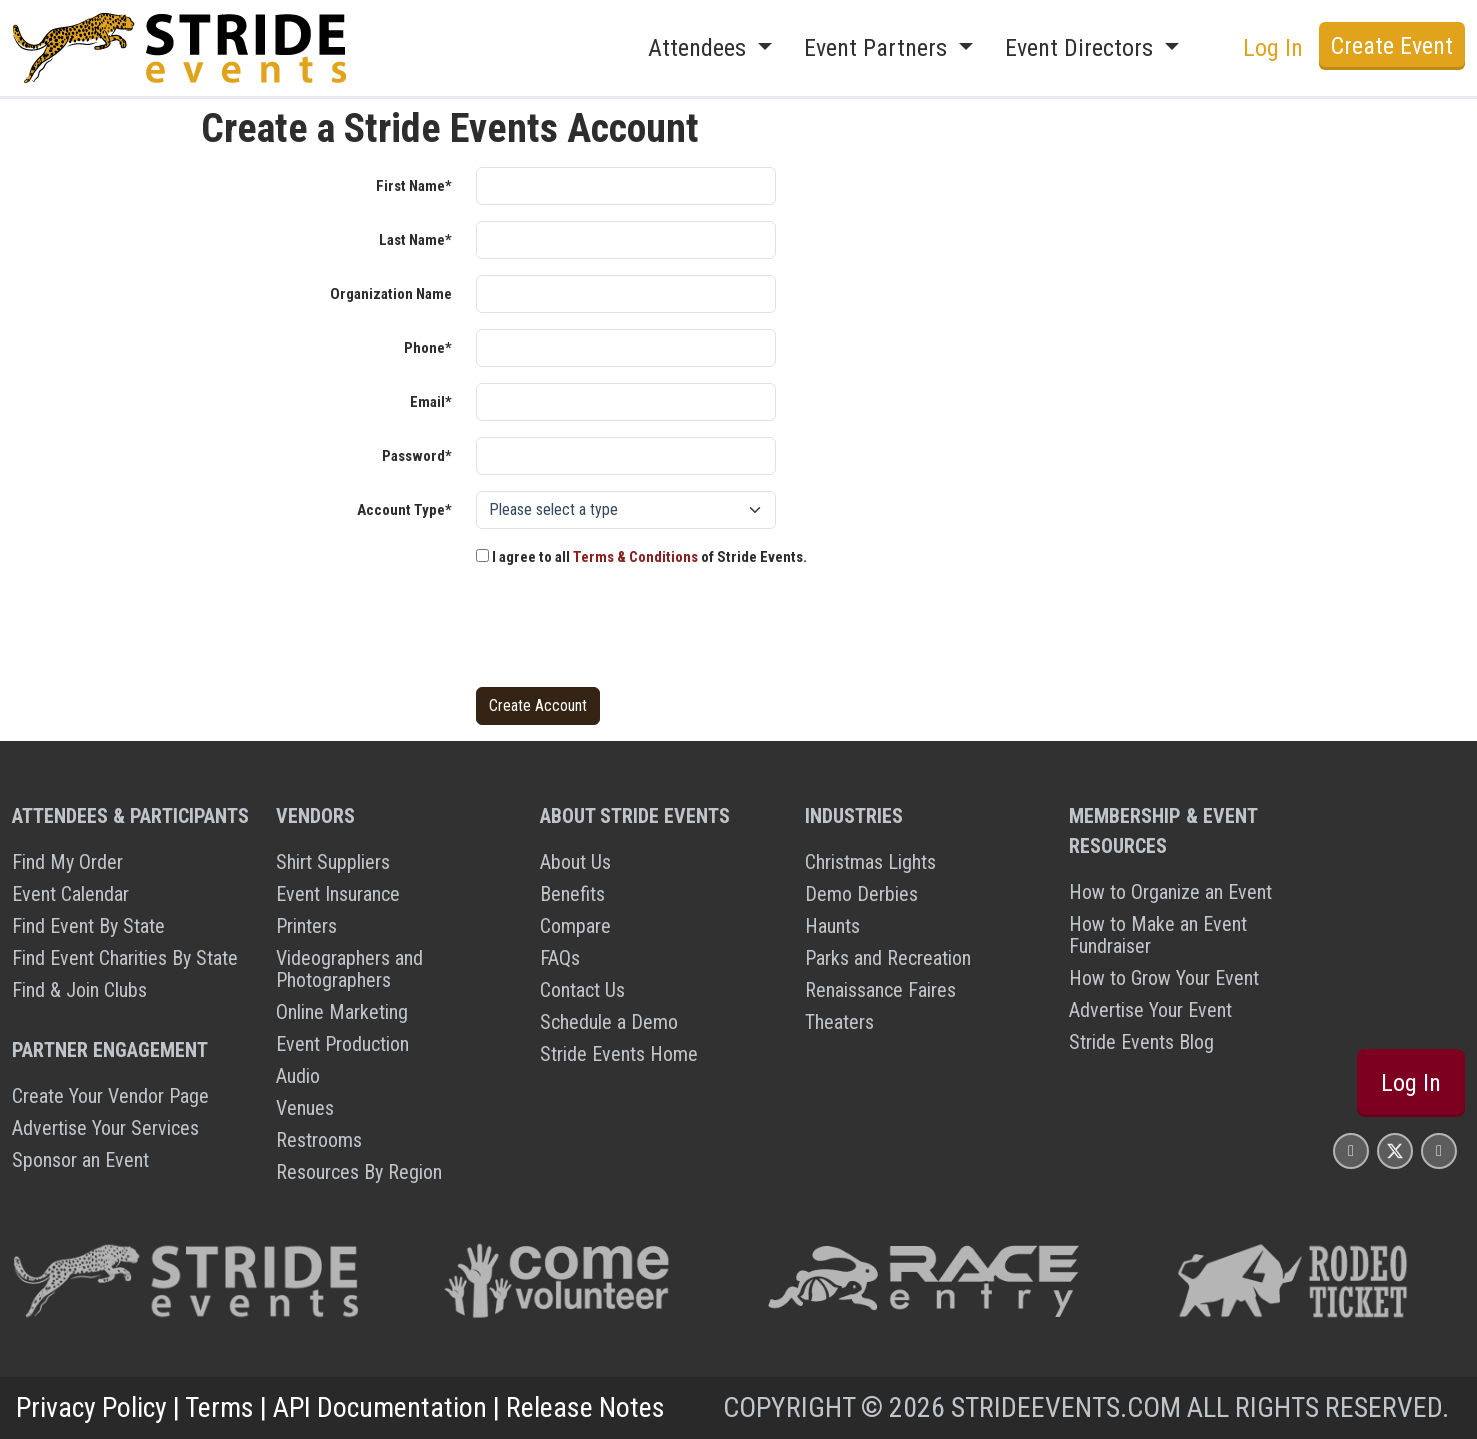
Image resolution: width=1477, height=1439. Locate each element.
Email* (431, 402)
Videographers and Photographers (349, 969)
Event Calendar (70, 894)
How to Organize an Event (1170, 892)
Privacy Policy (91, 1407)
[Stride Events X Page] (1395, 1150)
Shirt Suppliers (333, 862)
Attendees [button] (700, 48)
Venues (305, 1108)
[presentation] (628, 632)
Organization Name (391, 294)
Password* (417, 456)
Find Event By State (88, 926)
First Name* (414, 186)
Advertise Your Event (1150, 1010)
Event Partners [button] (878, 48)
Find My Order (67, 862)
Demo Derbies (861, 894)
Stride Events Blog (1141, 1042)
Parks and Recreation (888, 958)
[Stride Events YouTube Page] (1439, 1150)
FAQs (560, 958)
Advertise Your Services (105, 1128)
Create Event (1392, 46)
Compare (575, 926)
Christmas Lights (870, 862)
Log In (1273, 48)
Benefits (572, 894)
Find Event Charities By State (125, 958)
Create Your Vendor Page (110, 1096)
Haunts (832, 926)
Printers (306, 926)
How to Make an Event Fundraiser (1158, 935)
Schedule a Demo (609, 1022)
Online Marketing (342, 1012)
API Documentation (380, 1407)
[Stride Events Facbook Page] (1351, 1150)
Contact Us (582, 990)
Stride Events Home (619, 1054)
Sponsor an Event (80, 1160)
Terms (219, 1407)
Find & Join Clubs (79, 990)
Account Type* (404, 510)
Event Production (342, 1044)
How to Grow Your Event (1164, 978)
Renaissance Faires (880, 990)
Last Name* (415, 240)
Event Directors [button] (1082, 48)
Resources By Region (359, 1172)
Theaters (839, 1022)
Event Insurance (338, 894)
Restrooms (319, 1140)
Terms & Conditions (635, 557)
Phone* (428, 348)
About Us (575, 862)
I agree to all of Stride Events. (641, 557)
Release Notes (585, 1407)
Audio (298, 1076)
